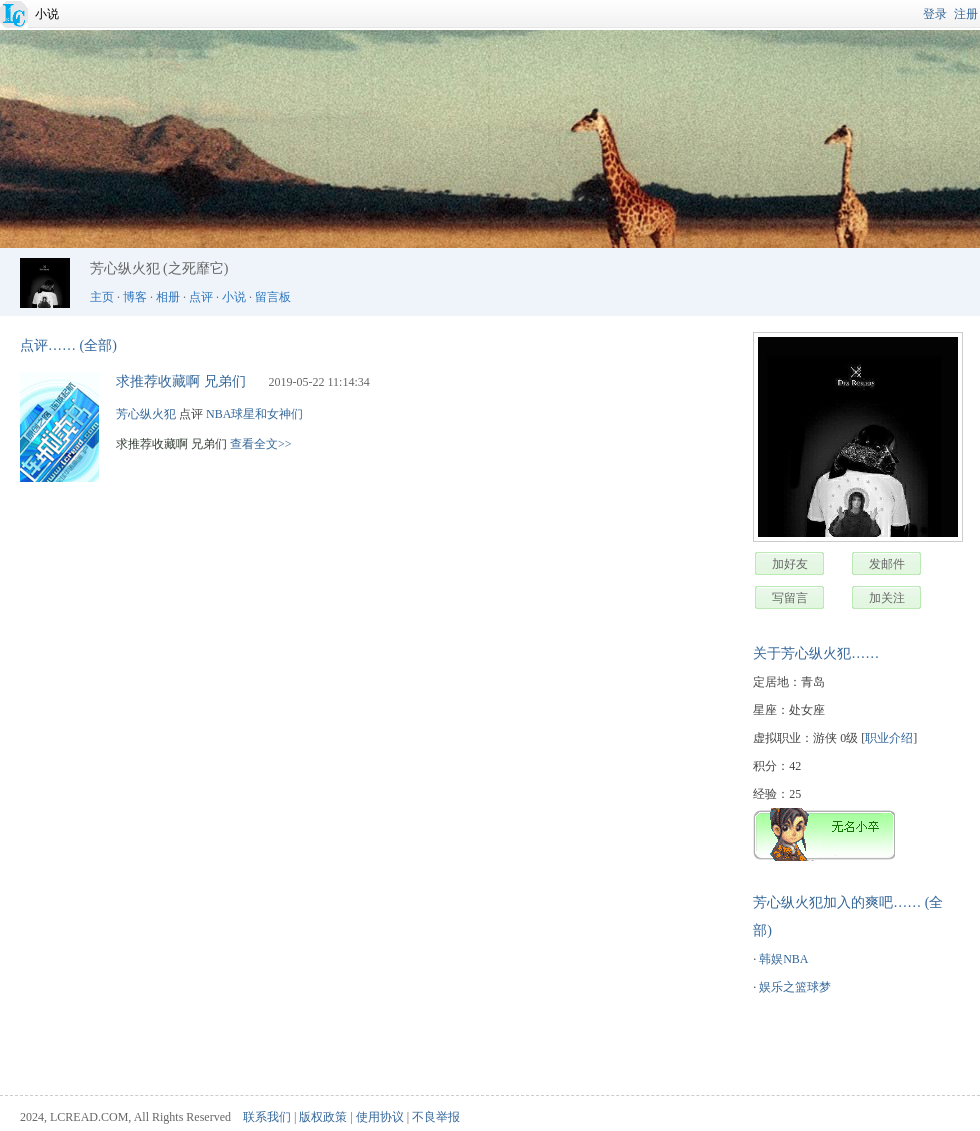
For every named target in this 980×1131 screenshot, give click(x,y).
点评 (201, 297)
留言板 (273, 297)
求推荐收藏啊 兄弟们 (181, 381)
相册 (168, 297)
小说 (47, 14)
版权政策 (323, 1117)
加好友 (790, 564)
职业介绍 (889, 738)
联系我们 (267, 1117)
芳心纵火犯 (146, 414)
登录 (935, 14)
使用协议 (380, 1117)
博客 (135, 297)
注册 (966, 14)
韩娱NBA (783, 959)
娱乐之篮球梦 (795, 987)
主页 (102, 297)
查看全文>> (261, 444)
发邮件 (887, 564)
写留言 (790, 598)
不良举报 (436, 1117)
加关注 (887, 598)
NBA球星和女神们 (254, 414)
